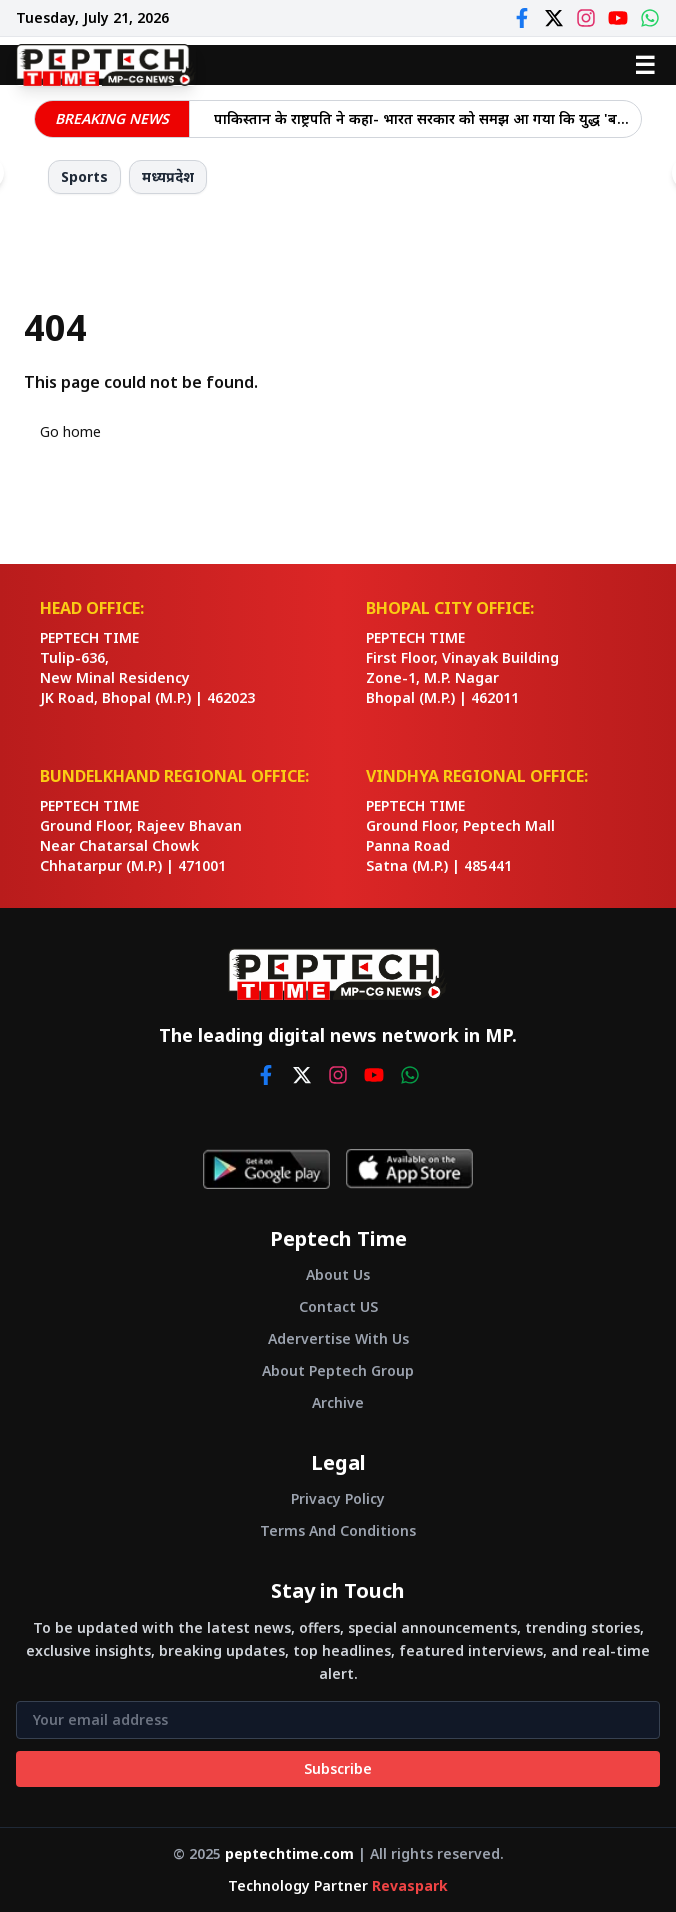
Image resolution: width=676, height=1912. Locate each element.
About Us (338, 1274)
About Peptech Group (338, 1370)
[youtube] (374, 1075)
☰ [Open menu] (645, 64)
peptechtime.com (289, 1853)
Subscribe (338, 1768)
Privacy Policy (338, 1498)
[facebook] (266, 1075)
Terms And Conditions (338, 1530)
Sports (84, 176)
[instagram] (338, 1075)
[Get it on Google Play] (266, 1169)
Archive (338, 1402)
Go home (70, 431)
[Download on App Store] (409, 1169)
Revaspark (410, 1885)
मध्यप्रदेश (168, 176)
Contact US (338, 1306)
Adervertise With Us (338, 1338)
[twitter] (302, 1075)
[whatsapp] (410, 1075)
